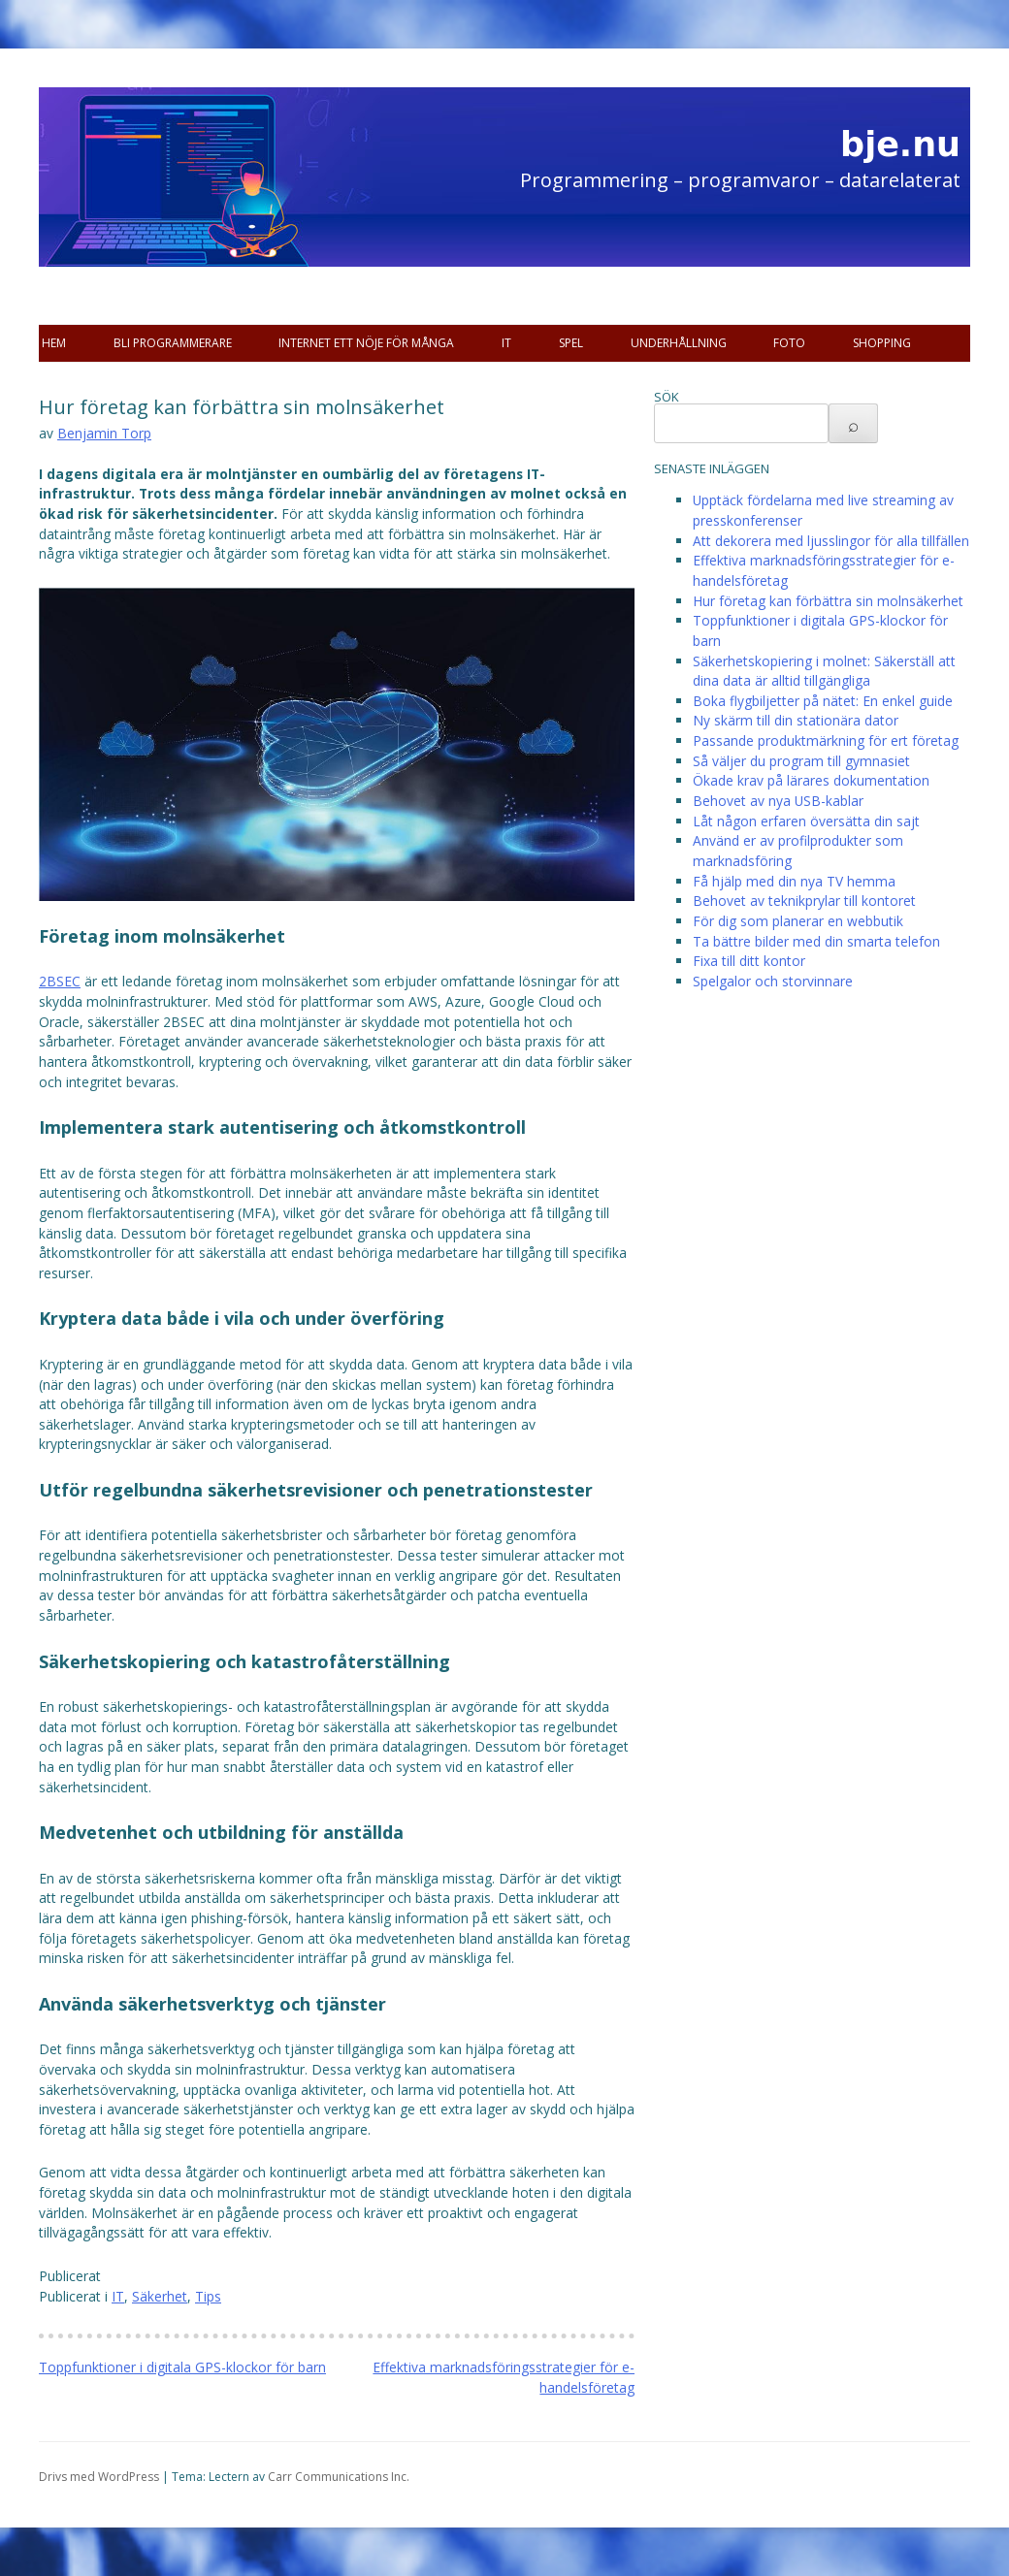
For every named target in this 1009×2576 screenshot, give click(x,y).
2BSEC (60, 981)
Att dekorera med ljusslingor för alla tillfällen (831, 540)
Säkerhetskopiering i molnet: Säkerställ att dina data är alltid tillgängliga (824, 671)
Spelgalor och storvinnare (773, 981)
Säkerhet (159, 2296)
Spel (571, 343)
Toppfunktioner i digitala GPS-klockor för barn (182, 2367)
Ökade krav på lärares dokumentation (811, 780)
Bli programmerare (173, 343)
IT (506, 343)
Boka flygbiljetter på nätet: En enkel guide (823, 701)
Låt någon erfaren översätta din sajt (806, 821)
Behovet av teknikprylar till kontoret (804, 900)
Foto (789, 343)
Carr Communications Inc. (338, 2476)
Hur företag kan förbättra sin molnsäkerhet (828, 601)
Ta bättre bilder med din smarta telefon (816, 941)
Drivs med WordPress (99, 2476)
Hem (54, 343)
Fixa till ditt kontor (749, 960)
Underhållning (679, 343)
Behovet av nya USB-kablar (778, 800)
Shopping (882, 343)
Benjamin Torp (104, 433)
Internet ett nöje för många (366, 343)
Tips (208, 2296)
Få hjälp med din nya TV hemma (794, 881)
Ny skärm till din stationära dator (795, 720)
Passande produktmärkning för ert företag (826, 740)
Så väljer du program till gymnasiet (801, 761)
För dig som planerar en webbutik (798, 921)
